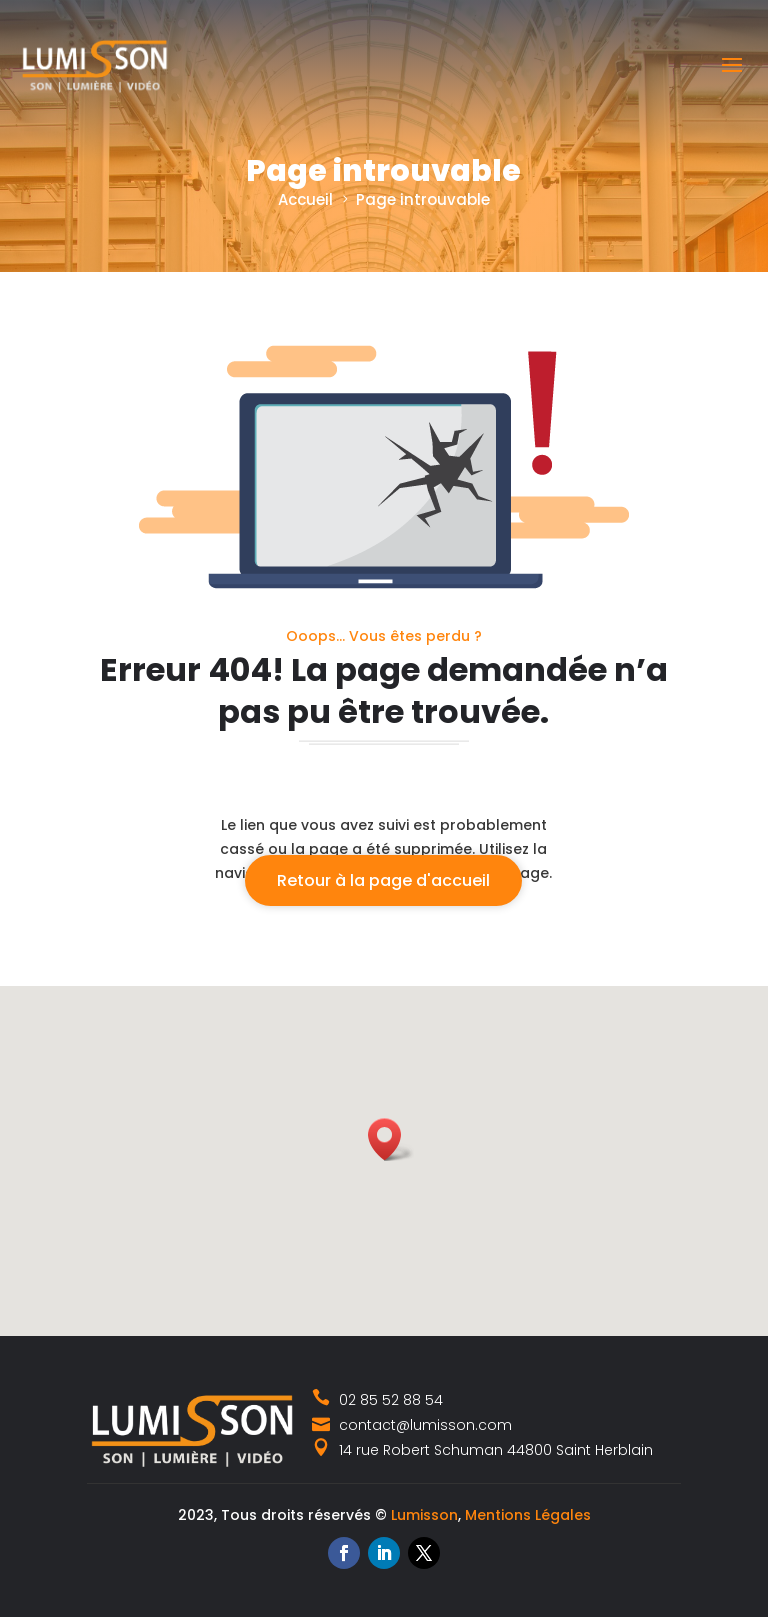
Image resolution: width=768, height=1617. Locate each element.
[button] (391, 1139)
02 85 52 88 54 (378, 1400)
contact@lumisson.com (412, 1425)
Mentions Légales (528, 1515)
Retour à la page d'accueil (383, 880)
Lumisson (424, 1515)
